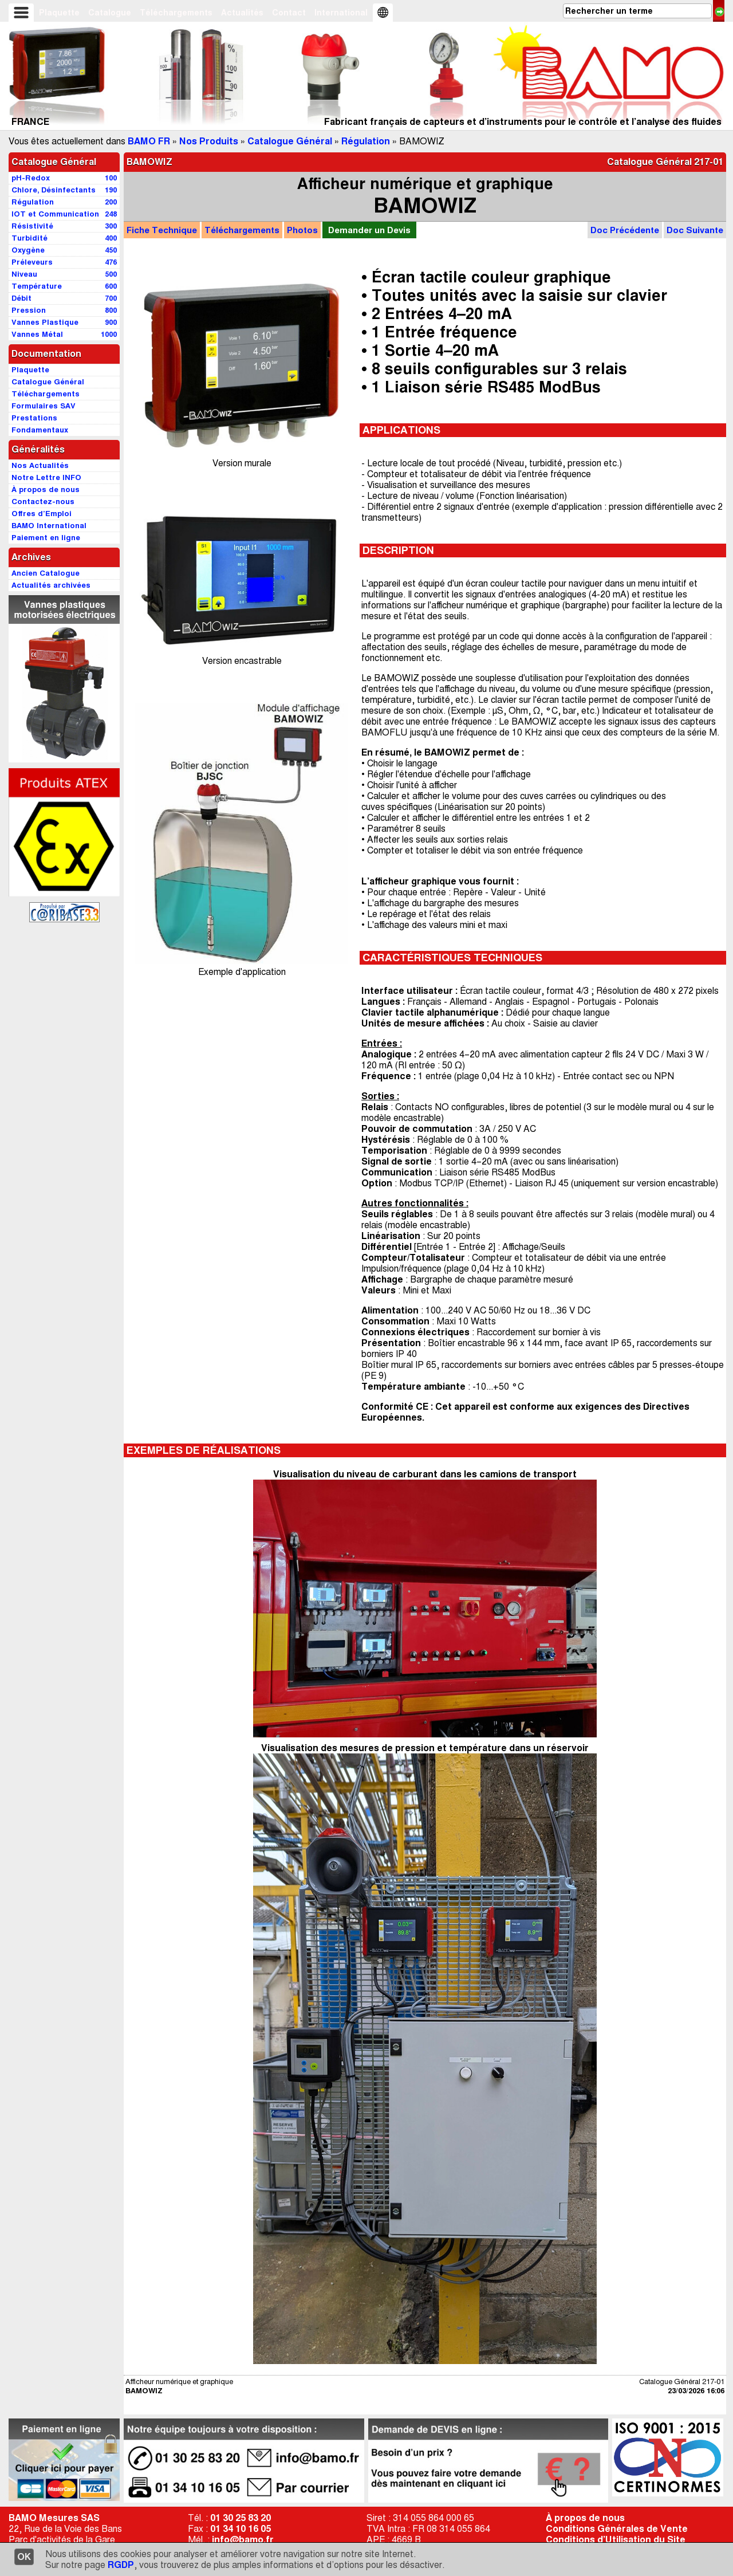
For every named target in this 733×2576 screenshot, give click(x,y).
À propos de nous (585, 2518)
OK (24, 2557)
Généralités (38, 449)
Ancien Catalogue (45, 573)
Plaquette (59, 12)
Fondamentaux (39, 430)
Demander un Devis (369, 230)
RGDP (121, 2565)
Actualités (242, 12)
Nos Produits (208, 141)
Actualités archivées (50, 585)
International (341, 12)
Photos (302, 230)
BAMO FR (149, 141)
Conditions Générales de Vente (617, 2529)
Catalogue (109, 12)
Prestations (34, 418)
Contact (289, 12)
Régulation (365, 141)
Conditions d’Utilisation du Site (615, 2539)
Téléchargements (176, 12)
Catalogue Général (289, 141)
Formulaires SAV (43, 406)
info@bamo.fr (243, 2539)
